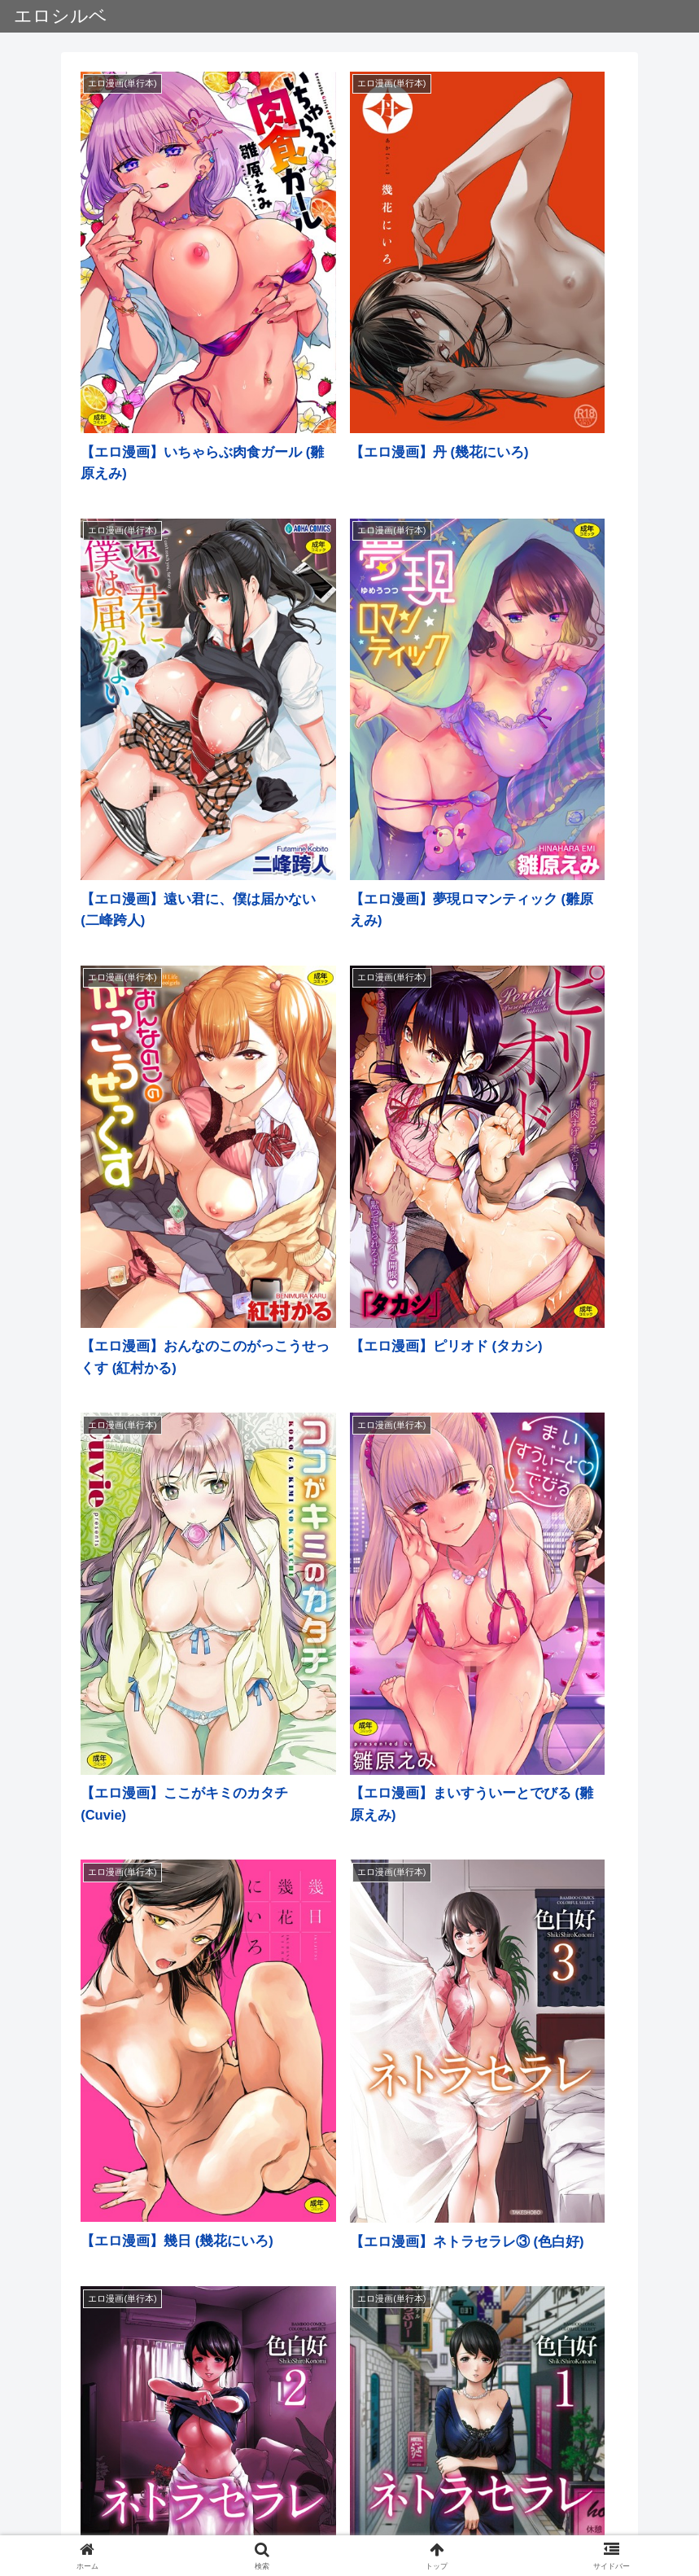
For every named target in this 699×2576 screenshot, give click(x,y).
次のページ (349, 2421)
